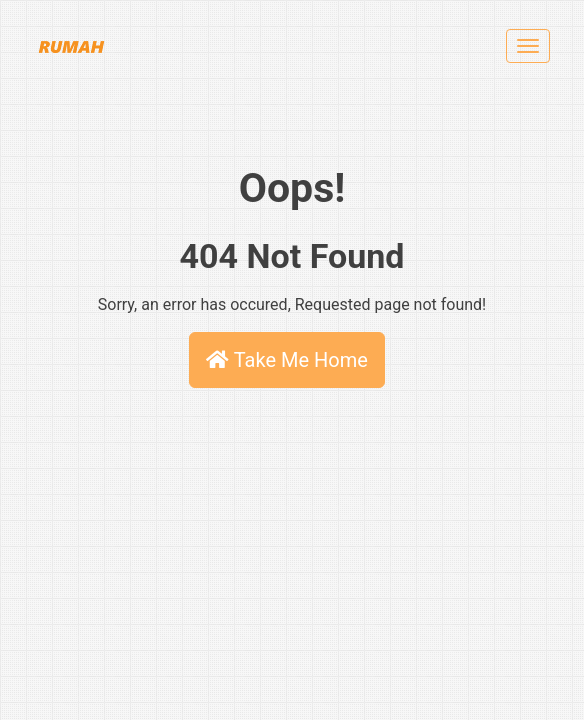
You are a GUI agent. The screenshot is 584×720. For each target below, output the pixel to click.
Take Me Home (287, 360)
